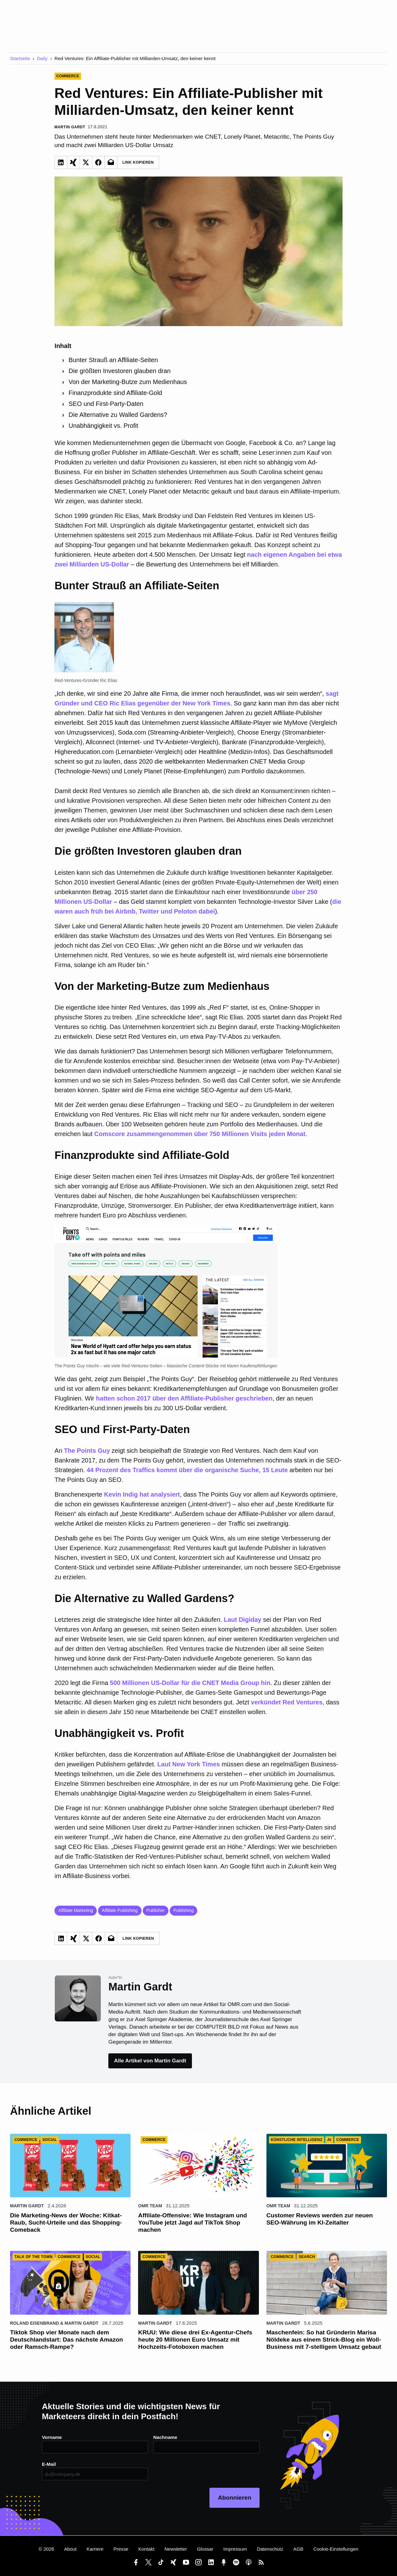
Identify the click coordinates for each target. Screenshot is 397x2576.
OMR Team (150, 2205)
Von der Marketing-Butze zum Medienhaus (128, 381)
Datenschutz (270, 2549)
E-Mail (49, 2464)
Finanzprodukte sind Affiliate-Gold (115, 392)
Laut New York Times (188, 1764)
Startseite (20, 58)
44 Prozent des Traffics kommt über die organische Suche (173, 1470)
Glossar (205, 2549)
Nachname (165, 2437)
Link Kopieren (138, 162)
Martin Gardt (27, 2205)
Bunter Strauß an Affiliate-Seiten (113, 359)
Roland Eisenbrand (34, 2323)
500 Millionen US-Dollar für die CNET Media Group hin (190, 1682)
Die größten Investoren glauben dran (120, 370)
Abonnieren (234, 2497)
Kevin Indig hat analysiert (142, 1494)
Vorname (52, 2437)
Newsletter (175, 2549)
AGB (298, 2549)
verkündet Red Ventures (286, 1702)
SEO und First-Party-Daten (106, 403)
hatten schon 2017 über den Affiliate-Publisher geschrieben (184, 1398)
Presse (120, 2549)
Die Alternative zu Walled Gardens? (118, 414)
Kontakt (146, 2549)
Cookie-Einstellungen (335, 2549)
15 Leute (275, 1470)
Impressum (235, 2549)
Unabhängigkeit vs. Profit (103, 425)
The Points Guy (87, 1450)
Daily (42, 58)
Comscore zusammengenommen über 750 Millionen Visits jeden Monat (199, 1133)
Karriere (94, 2549)
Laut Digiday (242, 1619)
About (70, 2549)
